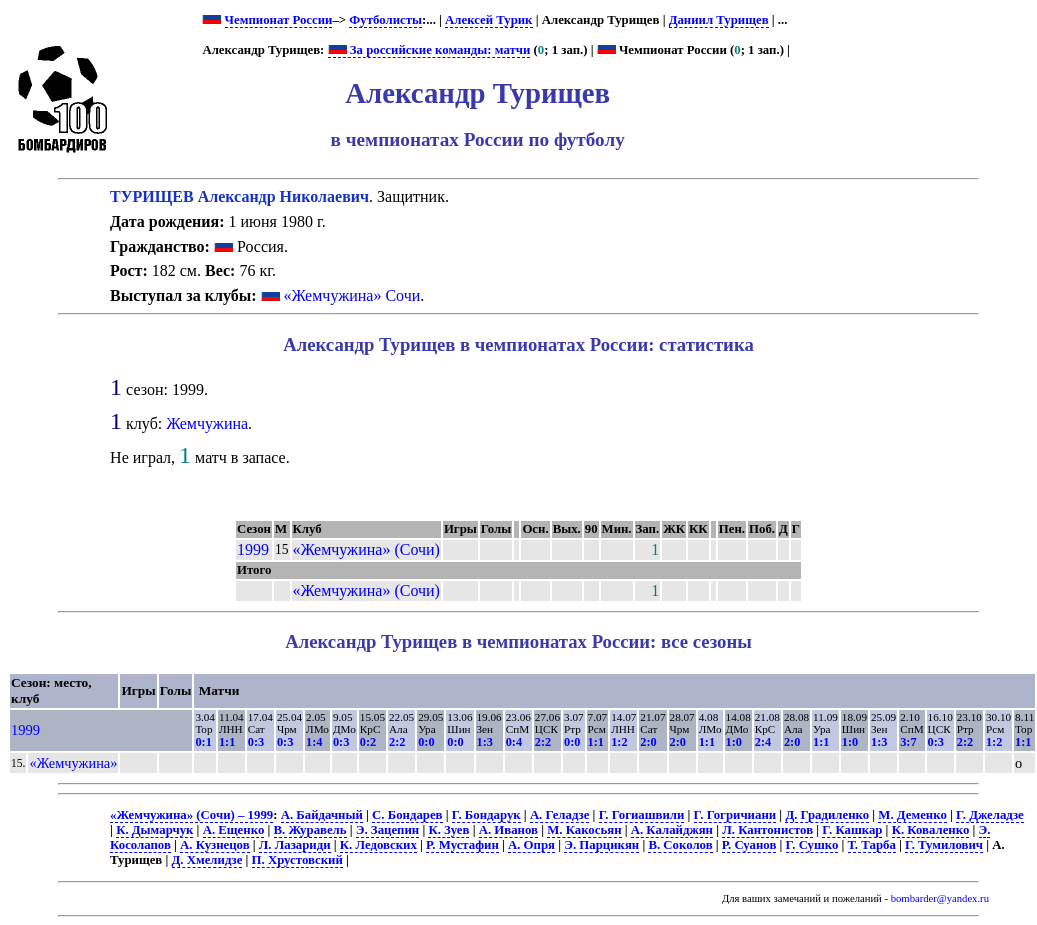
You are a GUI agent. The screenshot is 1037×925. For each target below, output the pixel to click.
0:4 (514, 742)
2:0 (648, 742)
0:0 (426, 742)
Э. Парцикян (601, 845)
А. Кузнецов (215, 845)
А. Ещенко (234, 830)
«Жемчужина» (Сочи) (366, 549)
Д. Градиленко (827, 815)
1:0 (734, 742)
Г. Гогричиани (735, 815)
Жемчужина (207, 423)
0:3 (256, 742)
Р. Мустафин (462, 845)
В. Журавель (310, 830)
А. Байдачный (322, 815)
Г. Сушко (812, 845)
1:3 (485, 742)
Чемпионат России (279, 20)
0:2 (368, 742)
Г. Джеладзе (990, 815)
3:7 (908, 742)
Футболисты (385, 20)
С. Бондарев (407, 815)
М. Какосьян (584, 830)
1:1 (227, 742)
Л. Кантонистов (767, 830)
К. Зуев (448, 830)
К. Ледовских (378, 845)
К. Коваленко (931, 830)
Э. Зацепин (387, 830)
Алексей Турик (488, 20)
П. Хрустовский (297, 860)
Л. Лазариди (295, 845)
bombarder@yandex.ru (940, 898)
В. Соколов (680, 845)
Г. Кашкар (852, 830)
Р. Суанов (749, 845)
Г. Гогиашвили (642, 815)
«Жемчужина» (73, 763)
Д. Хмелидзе (207, 860)
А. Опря (531, 845)
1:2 (619, 742)
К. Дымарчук (154, 830)
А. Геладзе (560, 815)
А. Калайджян (672, 830)
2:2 (397, 742)
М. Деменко (912, 815)
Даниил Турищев (719, 20)
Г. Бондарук (486, 815)
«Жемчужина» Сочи (352, 295)
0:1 (203, 742)
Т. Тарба (872, 845)
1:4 (314, 742)
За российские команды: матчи (429, 50)
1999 (253, 549)
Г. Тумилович (944, 845)
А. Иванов (508, 830)
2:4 (763, 742)
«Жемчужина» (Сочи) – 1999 (191, 815)
